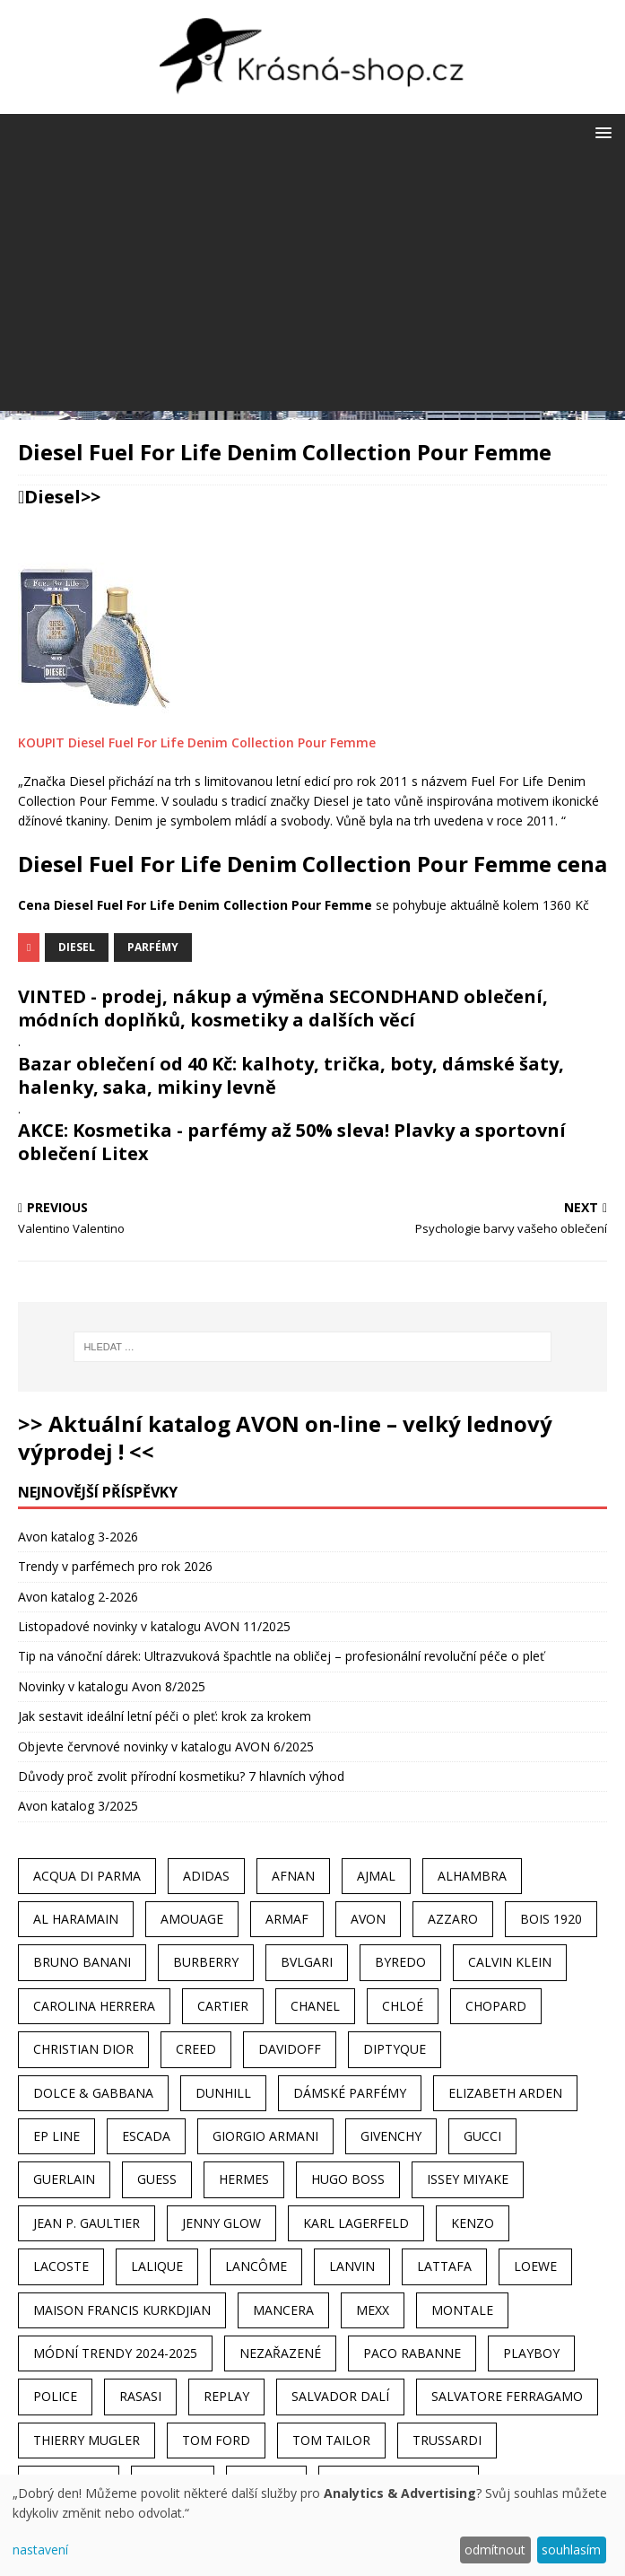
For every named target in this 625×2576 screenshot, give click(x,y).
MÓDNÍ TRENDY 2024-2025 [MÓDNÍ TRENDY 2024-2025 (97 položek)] (115, 2353)
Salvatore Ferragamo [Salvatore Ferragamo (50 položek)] (507, 2396)
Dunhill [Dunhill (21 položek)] (223, 2092)
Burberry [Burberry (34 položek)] (206, 1961)
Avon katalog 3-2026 (78, 1536)
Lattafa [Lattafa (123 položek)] (444, 2266)
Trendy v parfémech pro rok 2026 (115, 1566)
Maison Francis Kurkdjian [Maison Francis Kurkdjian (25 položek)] (122, 2309)
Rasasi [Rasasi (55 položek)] (140, 2396)
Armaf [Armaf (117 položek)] (286, 1918)
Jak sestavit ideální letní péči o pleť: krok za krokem (164, 1716)
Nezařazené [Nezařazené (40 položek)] (280, 2353)
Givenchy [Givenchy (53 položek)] (390, 2135)
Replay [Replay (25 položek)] (226, 2396)
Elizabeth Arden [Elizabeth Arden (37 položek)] (505, 2092)
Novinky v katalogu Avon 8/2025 (111, 1686)
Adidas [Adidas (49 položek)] (206, 1875)
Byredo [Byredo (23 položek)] (400, 1961)
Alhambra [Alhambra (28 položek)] (472, 1875)
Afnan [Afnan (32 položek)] (293, 1875)
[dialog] (312, 2525)
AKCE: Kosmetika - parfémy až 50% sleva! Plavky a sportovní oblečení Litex (292, 1142)
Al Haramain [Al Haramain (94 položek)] (75, 1918)
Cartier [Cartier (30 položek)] (222, 2005)
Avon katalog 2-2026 (78, 1596)
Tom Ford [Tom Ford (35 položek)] (216, 2440)
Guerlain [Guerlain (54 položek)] (64, 2178)
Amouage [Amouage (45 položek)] (192, 1918)
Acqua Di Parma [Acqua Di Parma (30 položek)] (87, 1875)
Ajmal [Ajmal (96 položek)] (376, 1875)
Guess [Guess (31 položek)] (157, 2178)
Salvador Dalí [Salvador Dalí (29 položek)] (340, 2396)
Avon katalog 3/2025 (78, 1805)
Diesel (52, 497)
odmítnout (494, 2549)
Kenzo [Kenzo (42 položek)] (472, 2222)
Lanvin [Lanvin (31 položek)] (352, 2266)
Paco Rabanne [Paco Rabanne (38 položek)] (412, 2353)
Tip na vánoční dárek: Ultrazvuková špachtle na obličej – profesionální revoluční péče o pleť (281, 1655)
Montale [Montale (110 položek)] (462, 2309)
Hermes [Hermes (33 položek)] (244, 2178)
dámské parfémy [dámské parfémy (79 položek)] (349, 2092)
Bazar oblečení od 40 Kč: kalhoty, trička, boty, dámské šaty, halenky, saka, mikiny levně (291, 1075)
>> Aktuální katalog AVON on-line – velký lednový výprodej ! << (285, 1437)
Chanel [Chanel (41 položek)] (315, 2005)
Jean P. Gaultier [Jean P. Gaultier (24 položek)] (86, 2222)
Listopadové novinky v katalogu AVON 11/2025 (154, 1626)
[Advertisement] (312, 285)
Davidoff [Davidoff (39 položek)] (289, 2048)
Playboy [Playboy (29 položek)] (531, 2353)
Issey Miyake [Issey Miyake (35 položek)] (467, 2178)
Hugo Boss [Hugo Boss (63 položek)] (348, 2178)
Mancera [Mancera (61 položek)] (283, 2309)
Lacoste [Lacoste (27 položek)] (61, 2266)
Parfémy (152, 947)
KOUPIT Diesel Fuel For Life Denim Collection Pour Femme (197, 742)
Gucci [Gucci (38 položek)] (482, 2135)
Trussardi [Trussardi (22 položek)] (447, 2440)
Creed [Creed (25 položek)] (196, 2048)
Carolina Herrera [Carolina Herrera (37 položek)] (94, 2005)
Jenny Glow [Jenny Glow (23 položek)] (221, 2222)
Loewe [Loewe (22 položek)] (535, 2266)
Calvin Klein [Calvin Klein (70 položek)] (509, 1961)
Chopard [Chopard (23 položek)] (495, 2005)
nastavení (40, 2549)
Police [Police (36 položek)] (55, 2396)
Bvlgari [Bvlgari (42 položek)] (307, 1961)
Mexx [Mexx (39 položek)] (372, 2309)
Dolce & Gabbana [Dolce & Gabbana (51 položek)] (93, 2092)
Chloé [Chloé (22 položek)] (402, 2005)
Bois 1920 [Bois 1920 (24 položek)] (551, 1918)
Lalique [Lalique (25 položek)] (157, 2266)
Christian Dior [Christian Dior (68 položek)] (83, 2048)
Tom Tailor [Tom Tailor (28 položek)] (331, 2440)
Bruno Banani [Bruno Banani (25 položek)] (82, 1961)
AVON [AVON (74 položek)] (368, 1918)
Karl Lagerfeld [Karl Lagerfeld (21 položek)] (356, 2222)
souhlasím (571, 2549)
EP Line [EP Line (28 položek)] (56, 2135)
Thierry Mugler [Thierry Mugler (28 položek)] (86, 2440)
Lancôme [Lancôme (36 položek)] (256, 2266)
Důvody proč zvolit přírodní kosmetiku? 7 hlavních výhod (181, 1776)
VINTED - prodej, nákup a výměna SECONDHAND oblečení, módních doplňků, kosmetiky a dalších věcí (283, 1008)
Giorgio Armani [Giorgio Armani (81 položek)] (265, 2135)
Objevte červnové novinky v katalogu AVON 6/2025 (166, 1746)
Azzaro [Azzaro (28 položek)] (453, 1918)
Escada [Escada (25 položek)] (146, 2135)
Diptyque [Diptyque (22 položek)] (394, 2048)
